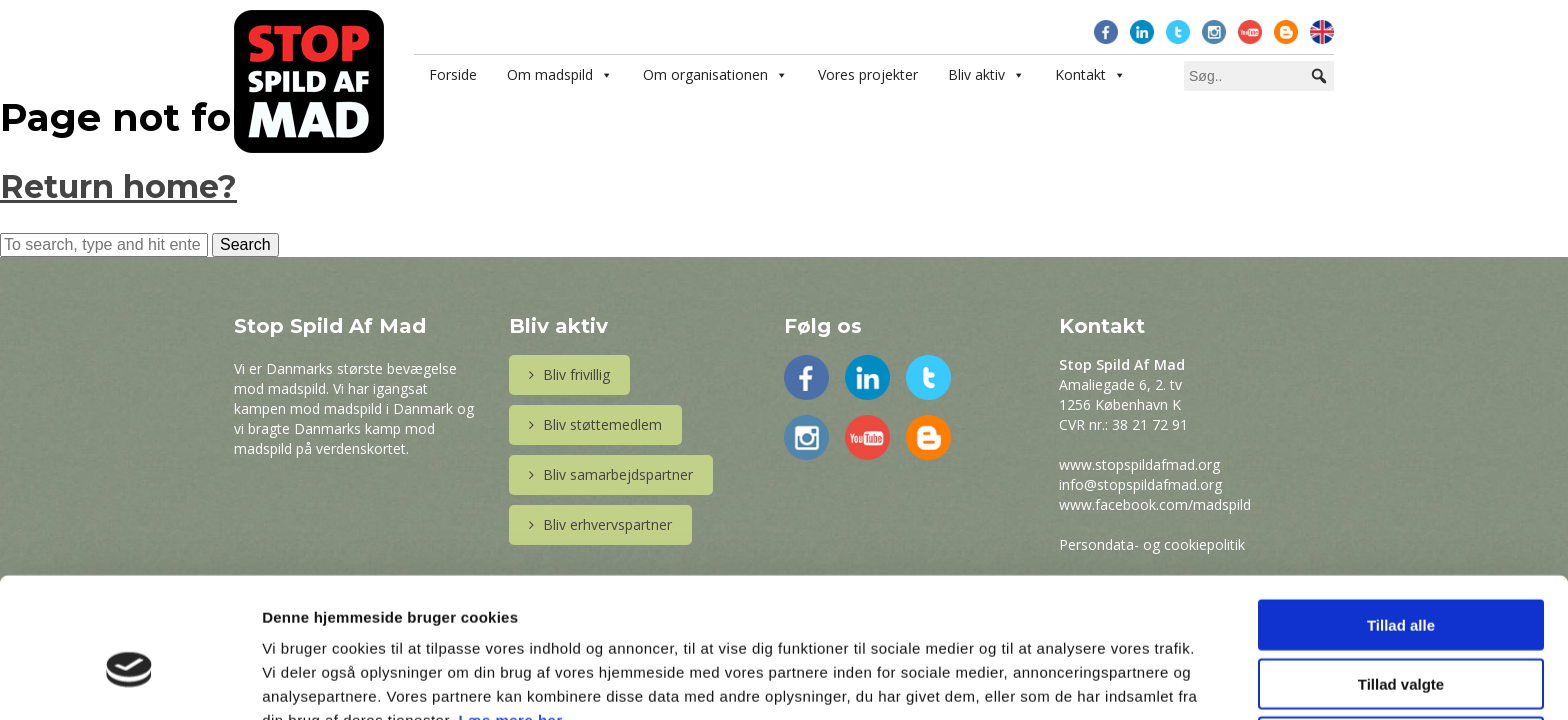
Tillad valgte (1401, 579)
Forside (453, 74)
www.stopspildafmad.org (1139, 464)
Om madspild (550, 74)
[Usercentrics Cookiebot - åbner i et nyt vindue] (129, 681)
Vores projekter (868, 74)
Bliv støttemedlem (595, 424)
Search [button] (245, 244)
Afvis (1401, 638)
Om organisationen (705, 74)
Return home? (118, 186)
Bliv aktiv (976, 74)
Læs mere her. (512, 615)
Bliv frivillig (569, 374)
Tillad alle (1401, 520)
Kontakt (1080, 74)
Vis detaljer (1039, 680)
